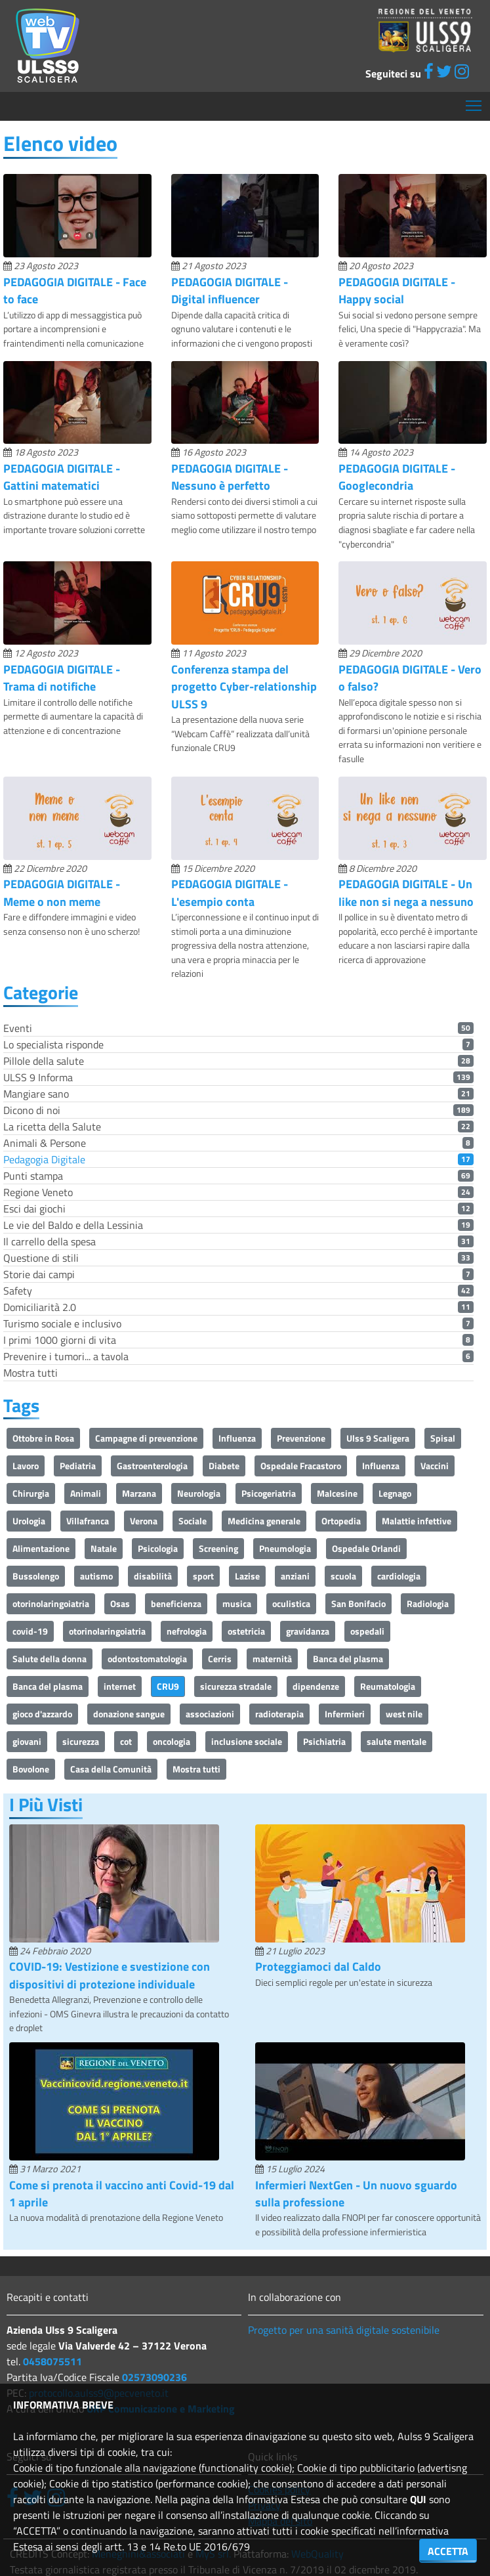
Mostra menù (474, 100)
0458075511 (52, 2361)
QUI (418, 2499)
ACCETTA (448, 2551)
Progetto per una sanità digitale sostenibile (343, 2330)
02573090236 (154, 2377)
